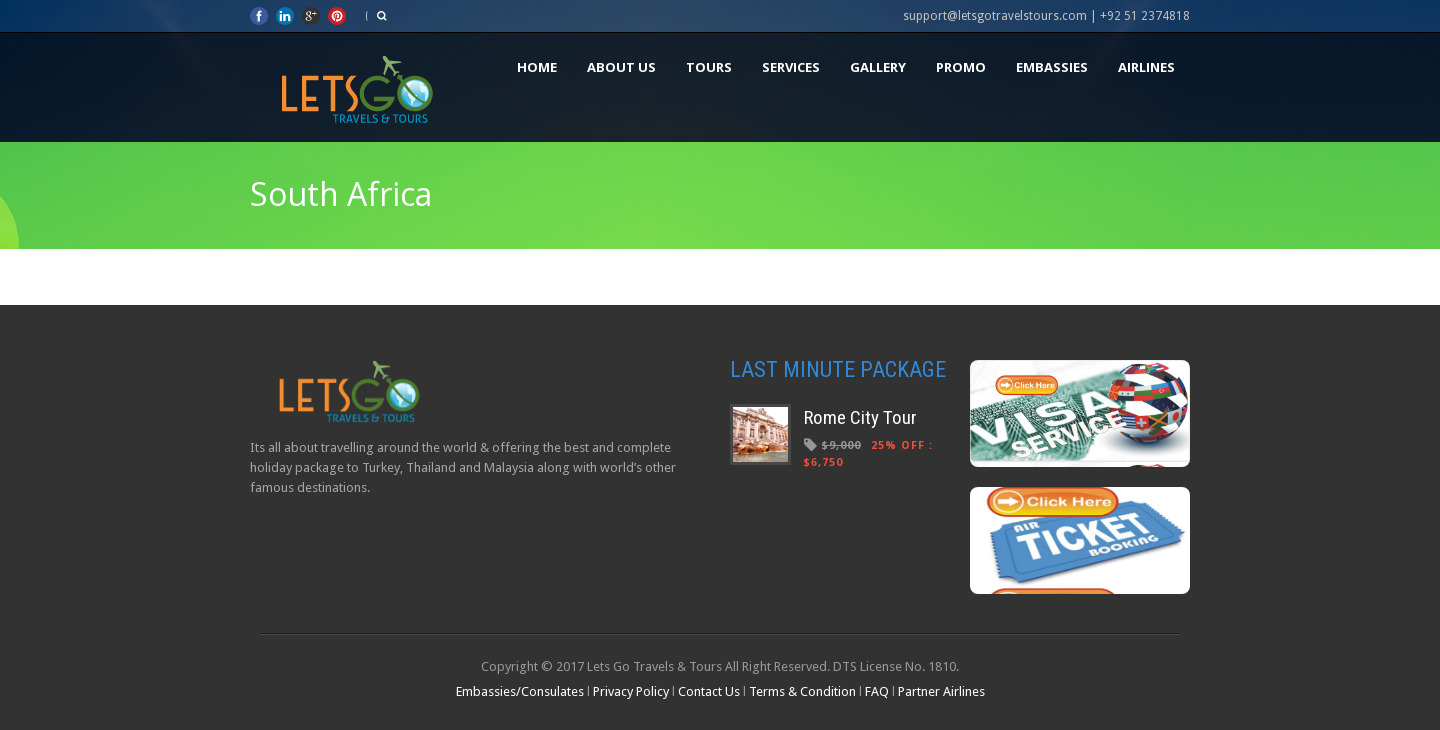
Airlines (1146, 67)
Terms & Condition (802, 691)
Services (791, 67)
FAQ (877, 691)
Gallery (878, 67)
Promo (961, 67)
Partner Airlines (941, 691)
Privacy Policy (631, 691)
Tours (709, 67)
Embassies (1052, 67)
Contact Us (709, 691)
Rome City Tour (860, 417)
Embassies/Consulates (521, 691)
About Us (621, 67)
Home (537, 67)
